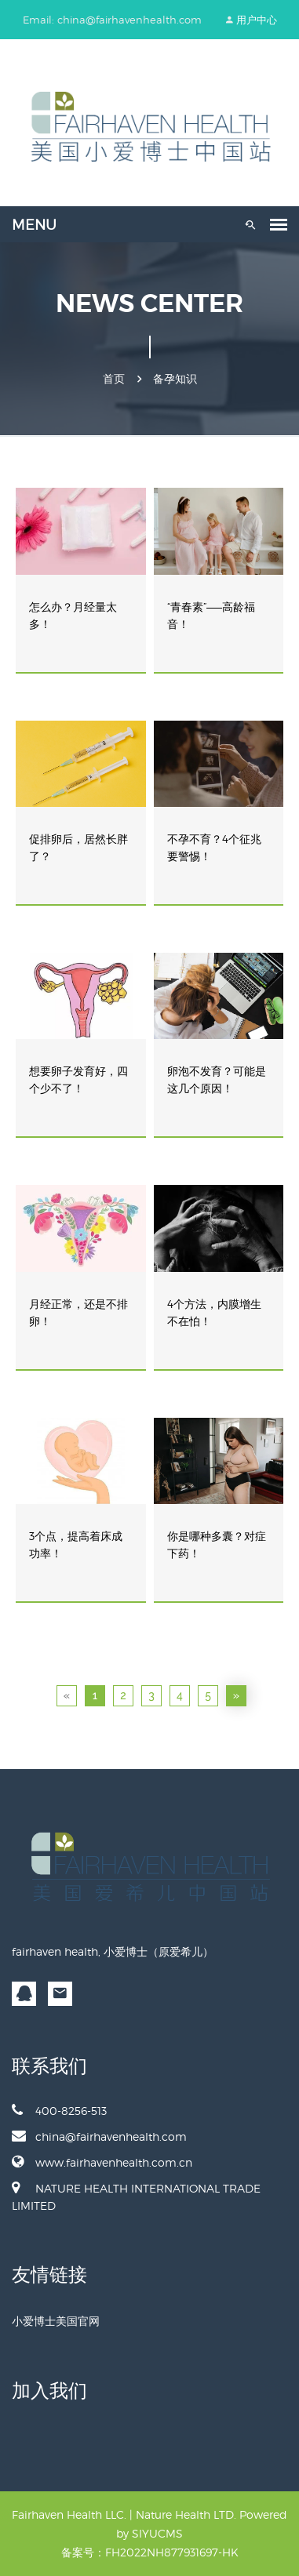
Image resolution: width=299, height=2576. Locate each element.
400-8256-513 (59, 2110)
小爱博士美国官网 (56, 2320)
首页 (114, 379)
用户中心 (256, 19)
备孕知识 (175, 379)
